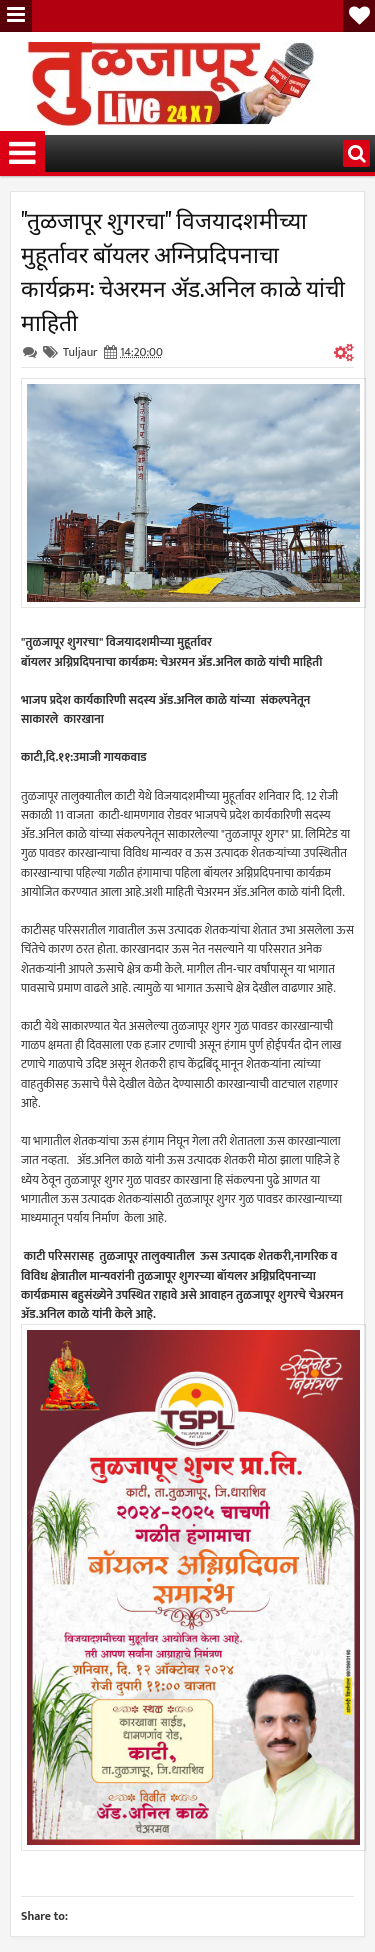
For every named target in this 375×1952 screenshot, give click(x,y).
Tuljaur (80, 352)
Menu (16, 16)
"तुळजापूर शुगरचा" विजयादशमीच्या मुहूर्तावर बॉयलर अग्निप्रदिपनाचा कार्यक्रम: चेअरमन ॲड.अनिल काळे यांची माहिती (183, 270)
